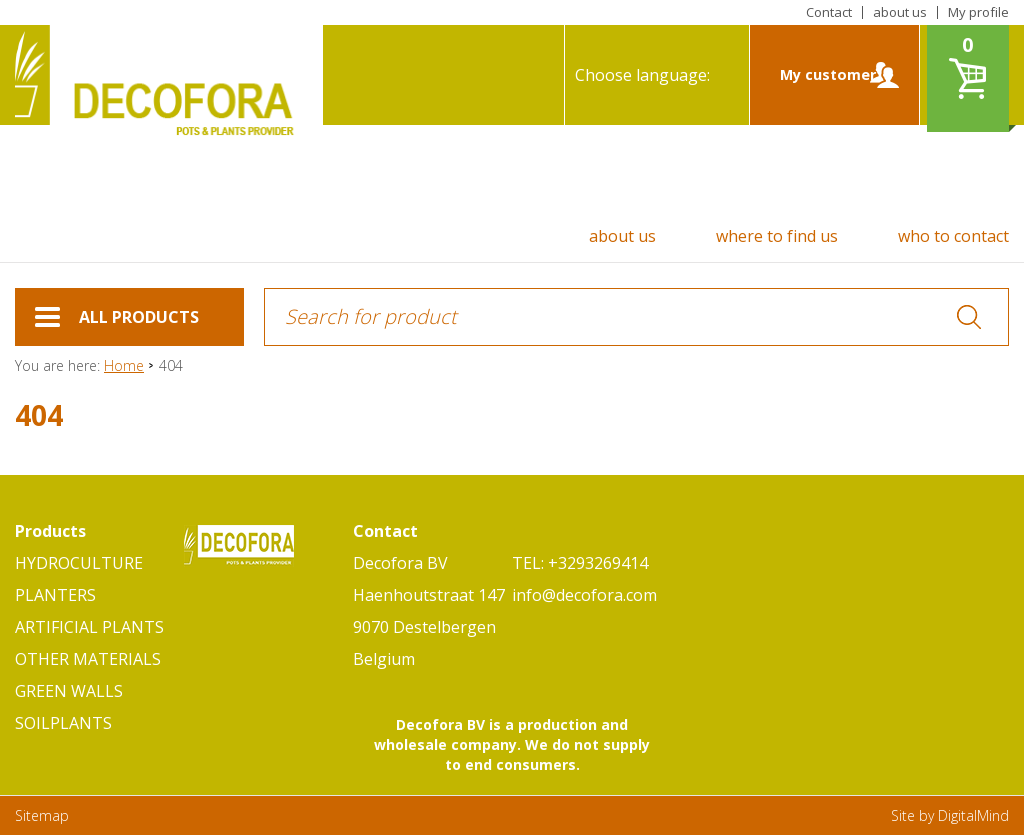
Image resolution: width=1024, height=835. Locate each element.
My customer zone (828, 95)
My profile (978, 12)
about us (900, 12)
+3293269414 (598, 563)
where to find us (777, 236)
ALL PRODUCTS (117, 326)
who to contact (953, 236)
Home (124, 365)
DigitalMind (973, 815)
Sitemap (42, 815)
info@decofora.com (584, 595)
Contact (829, 12)
